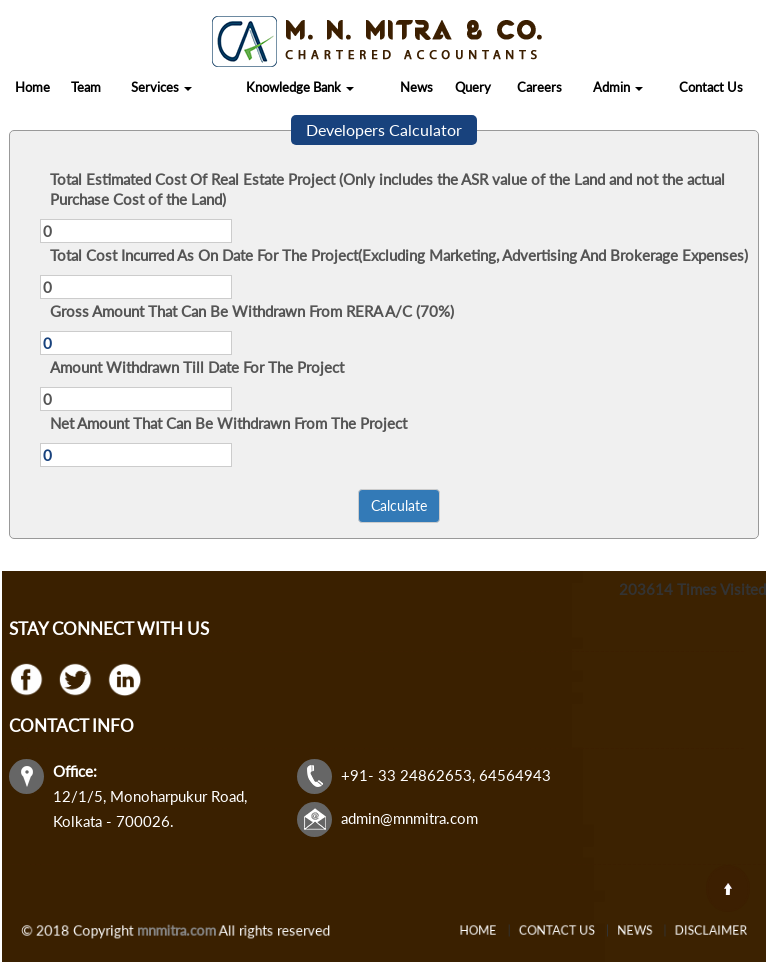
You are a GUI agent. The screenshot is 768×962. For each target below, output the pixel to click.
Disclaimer (676, 930)
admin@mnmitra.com (409, 818)
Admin (618, 87)
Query (473, 87)
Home (32, 87)
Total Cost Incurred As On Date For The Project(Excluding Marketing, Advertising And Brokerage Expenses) (399, 255)
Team (86, 87)
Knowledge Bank (300, 87)
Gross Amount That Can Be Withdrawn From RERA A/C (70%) (252, 311)
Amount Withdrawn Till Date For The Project (197, 367)
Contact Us (711, 87)
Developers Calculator (384, 129)
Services (161, 87)
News (416, 87)
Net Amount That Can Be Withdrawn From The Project (228, 423)
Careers (539, 87)
